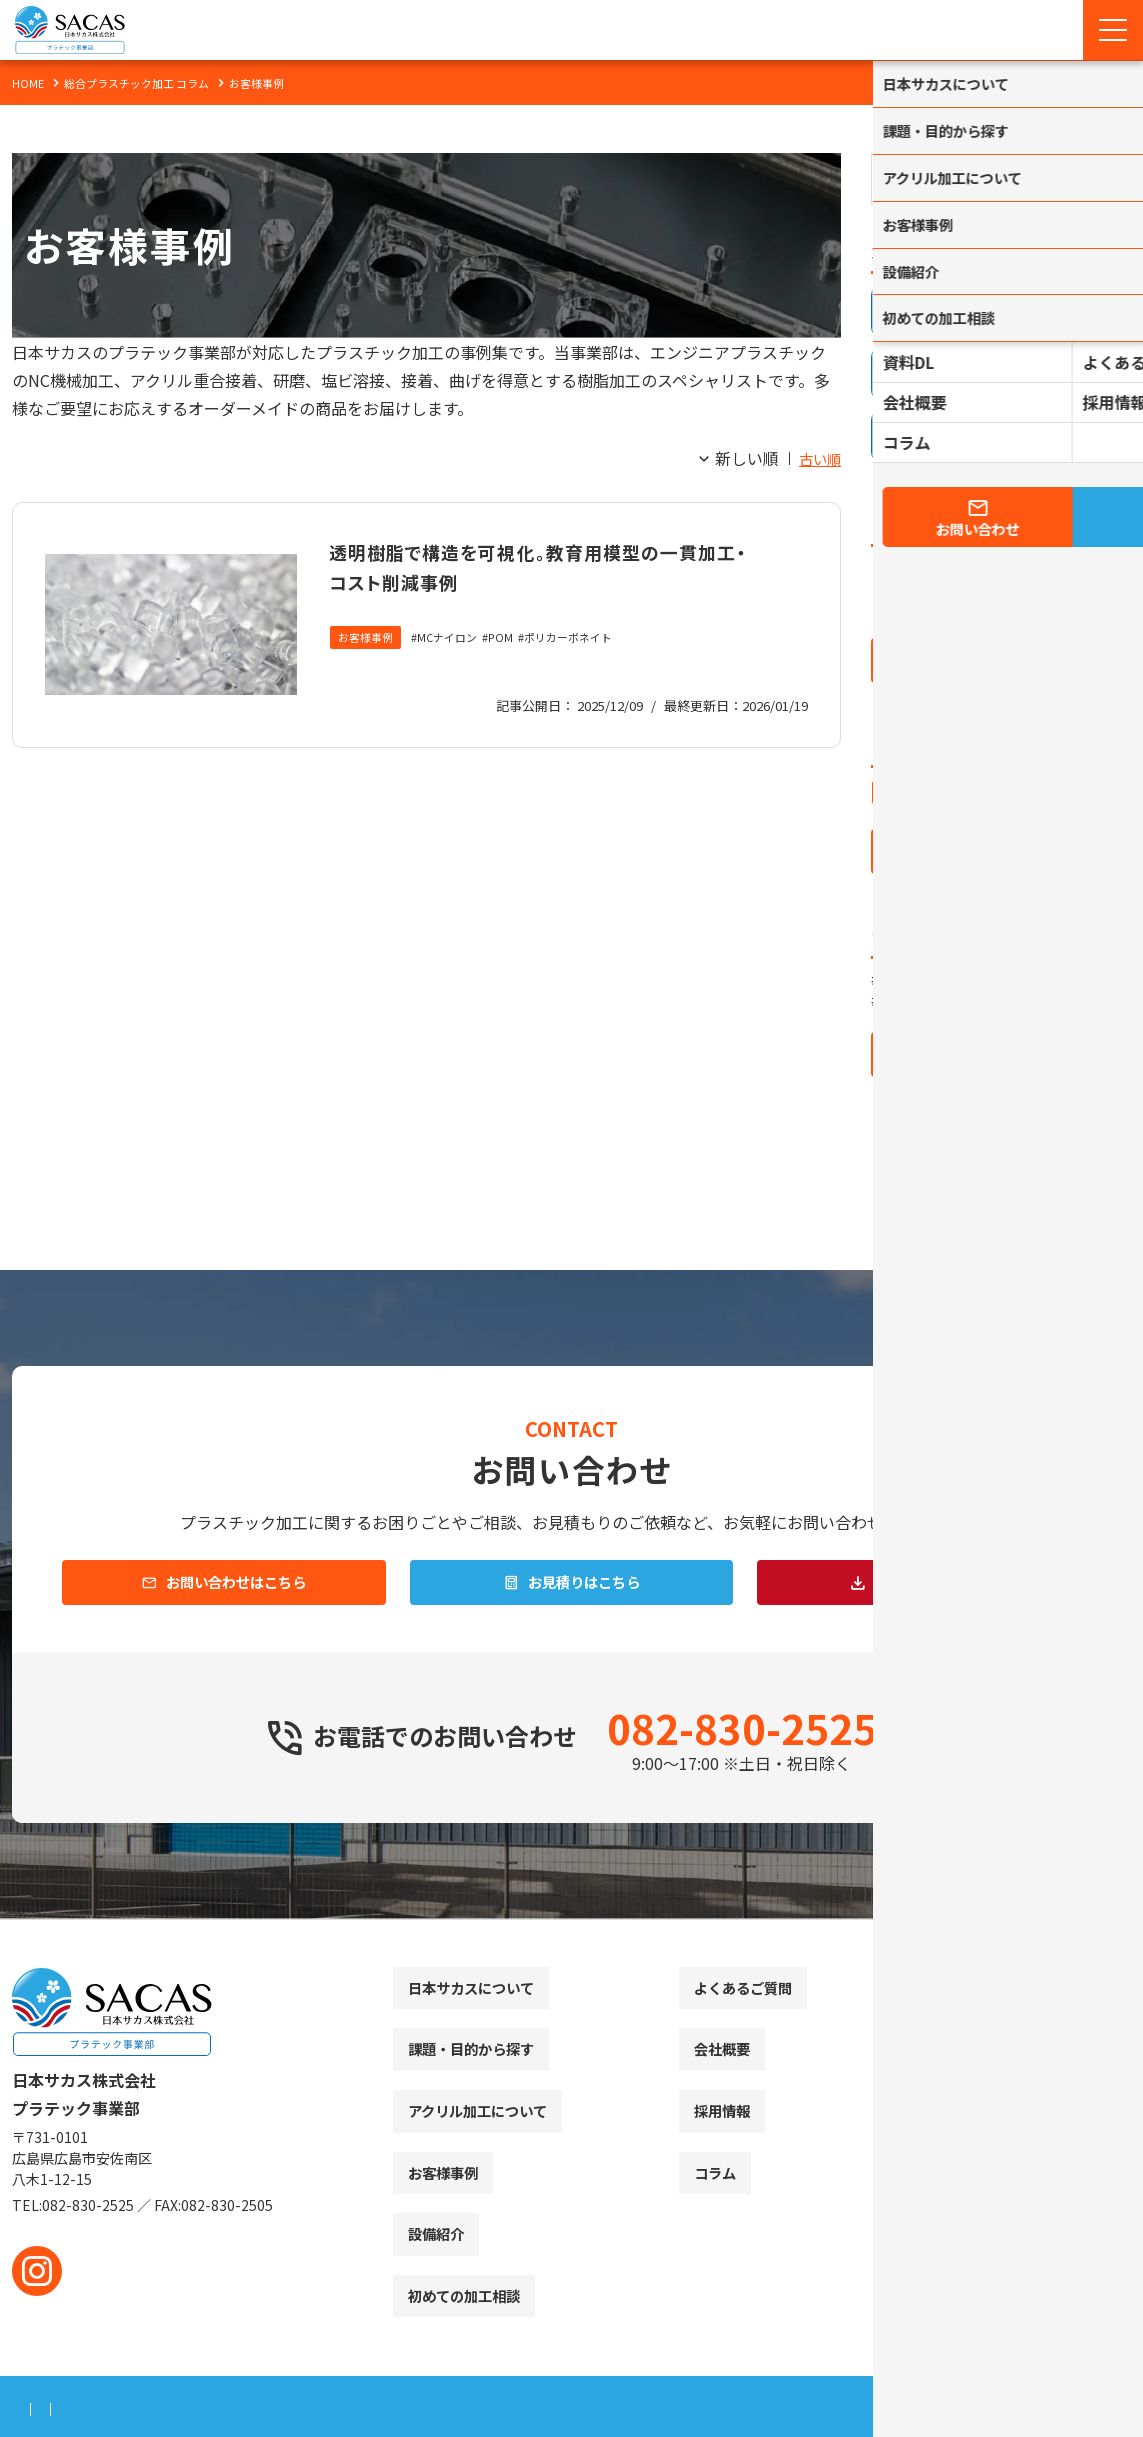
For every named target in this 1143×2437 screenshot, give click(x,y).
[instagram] (37, 2271)
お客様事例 (368, 668)
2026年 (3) (922, 560)
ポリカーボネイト (586, 668)
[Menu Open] (1113, 30)
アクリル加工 (915, 820)
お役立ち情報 (916, 788)
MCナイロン (455, 668)
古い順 (817, 458)
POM (513, 668)
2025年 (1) (922, 592)
